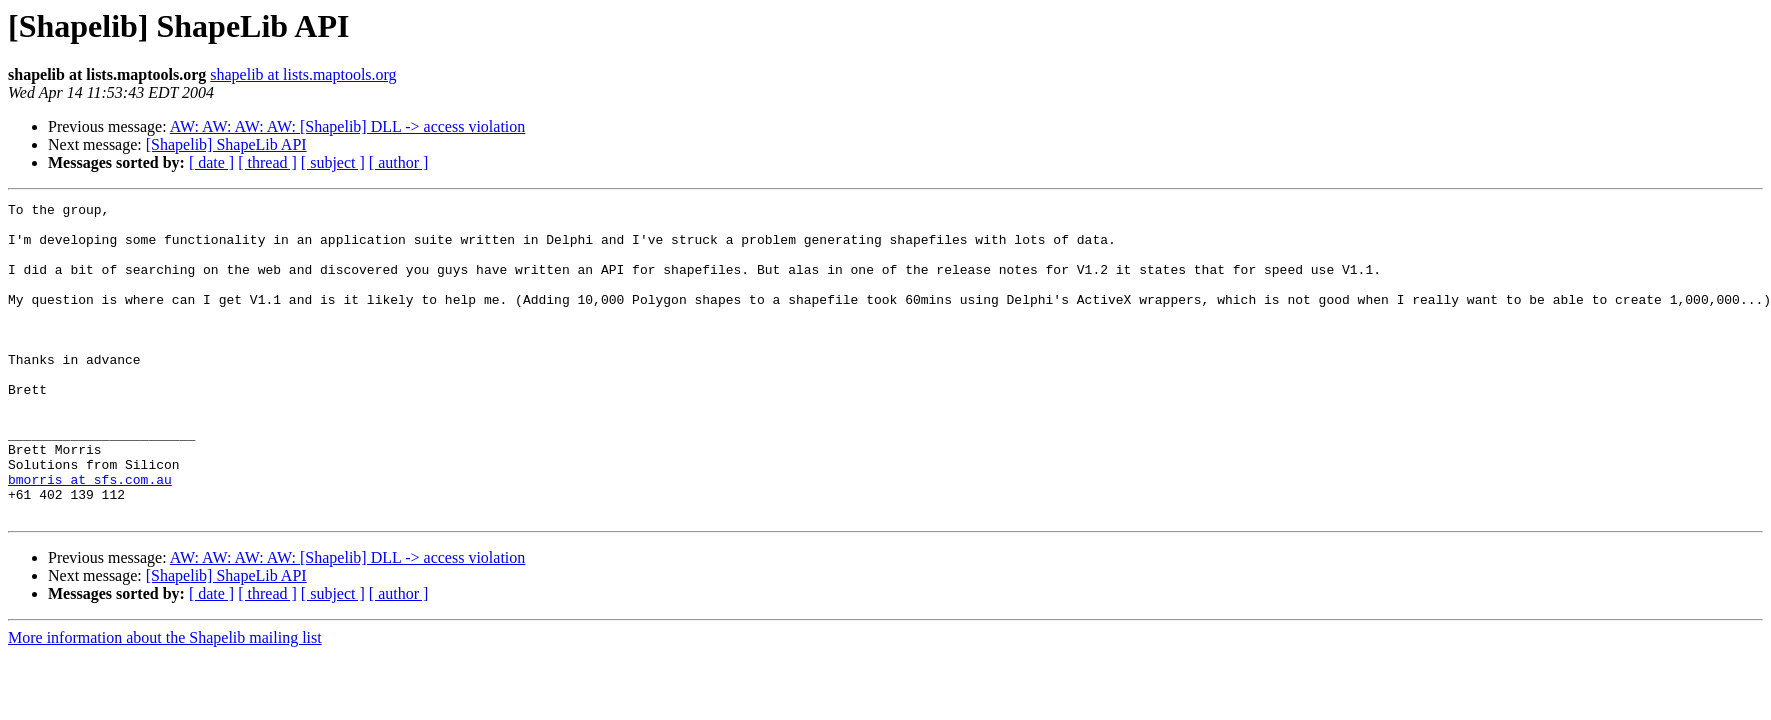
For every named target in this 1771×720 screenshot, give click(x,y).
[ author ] (399, 162)
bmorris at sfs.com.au (90, 536)
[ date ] (211, 162)
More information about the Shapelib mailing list (165, 700)
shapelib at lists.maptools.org (303, 74)
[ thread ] (267, 162)
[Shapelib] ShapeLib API (226, 144)
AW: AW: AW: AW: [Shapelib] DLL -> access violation (348, 126)
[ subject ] (333, 162)
